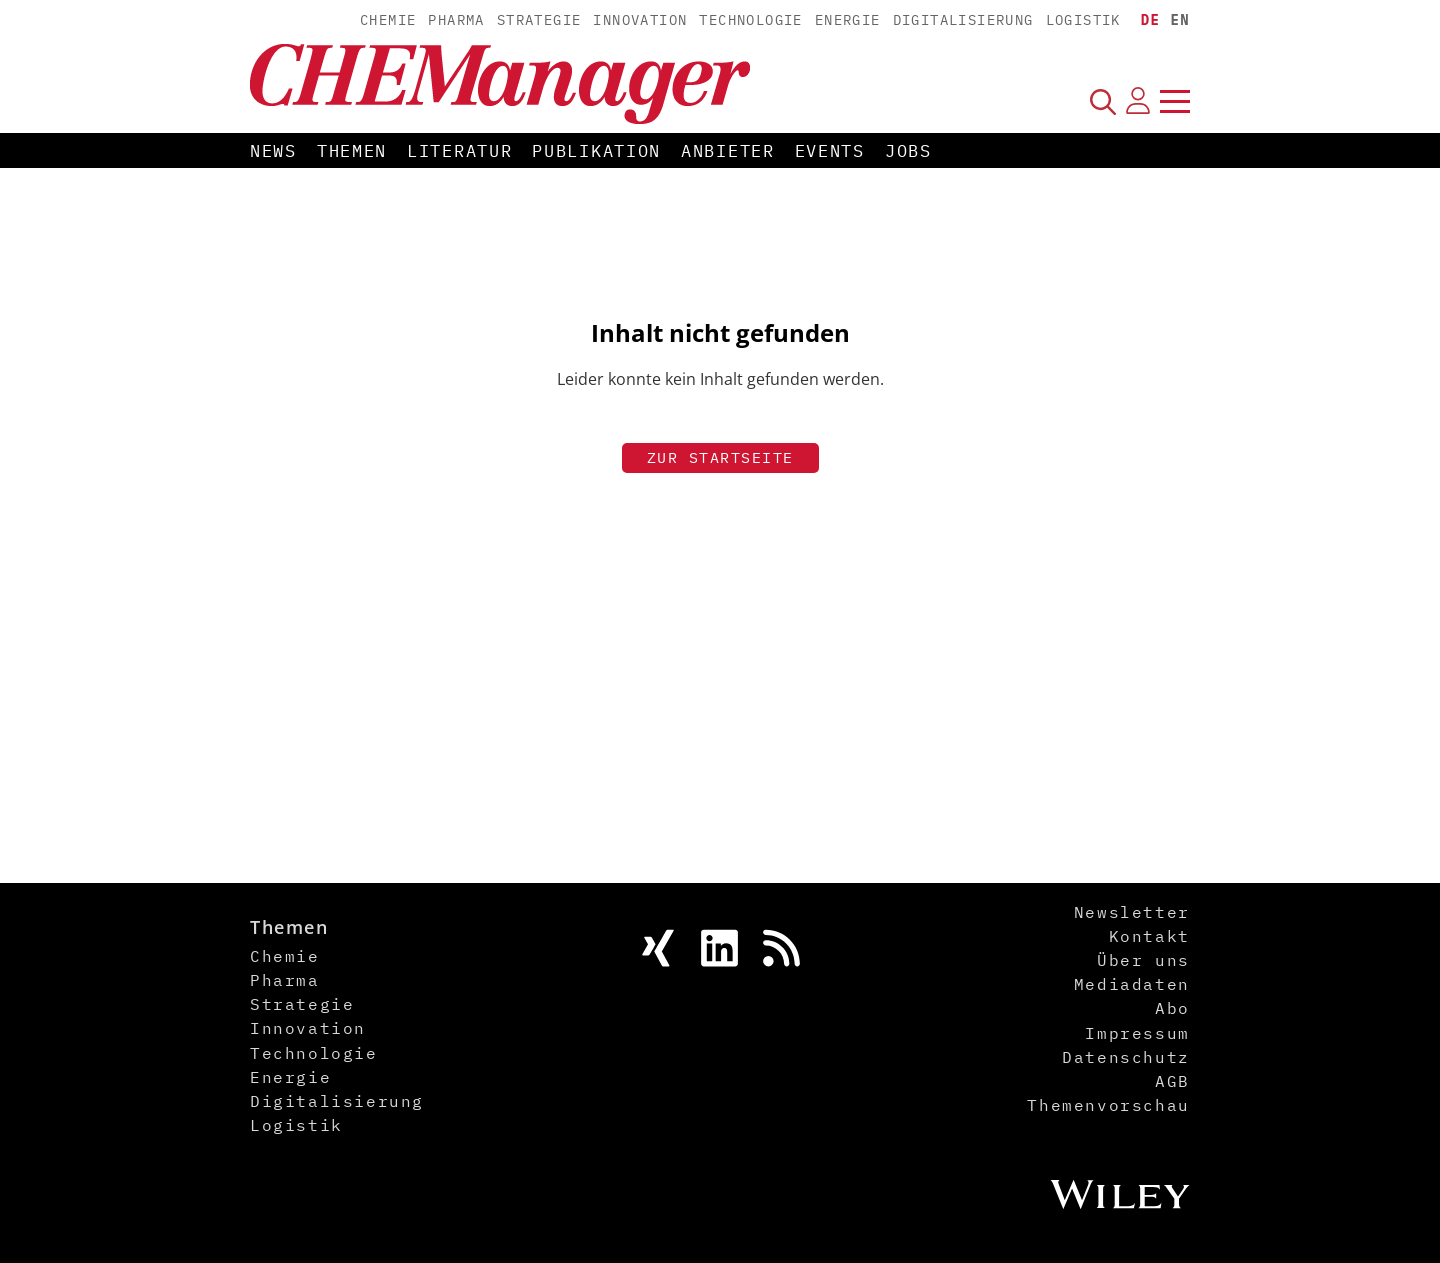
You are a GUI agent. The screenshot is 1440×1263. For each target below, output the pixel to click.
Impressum (1137, 1033)
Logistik (1083, 20)
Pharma (456, 20)
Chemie (388, 20)
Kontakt (1149, 936)
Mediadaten (1132, 984)
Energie (848, 20)
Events (830, 151)
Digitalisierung (963, 20)
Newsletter (1132, 912)
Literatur (459, 151)
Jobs (908, 151)
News (273, 151)
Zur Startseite (720, 457)
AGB (1172, 1081)
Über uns (1143, 960)
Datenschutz (1126, 1057)
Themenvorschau (1108, 1105)
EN (1180, 20)
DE (1151, 20)
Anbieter (728, 151)
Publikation (596, 151)
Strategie (539, 20)
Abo (1172, 1008)
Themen (352, 151)
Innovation (640, 20)
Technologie (750, 20)
